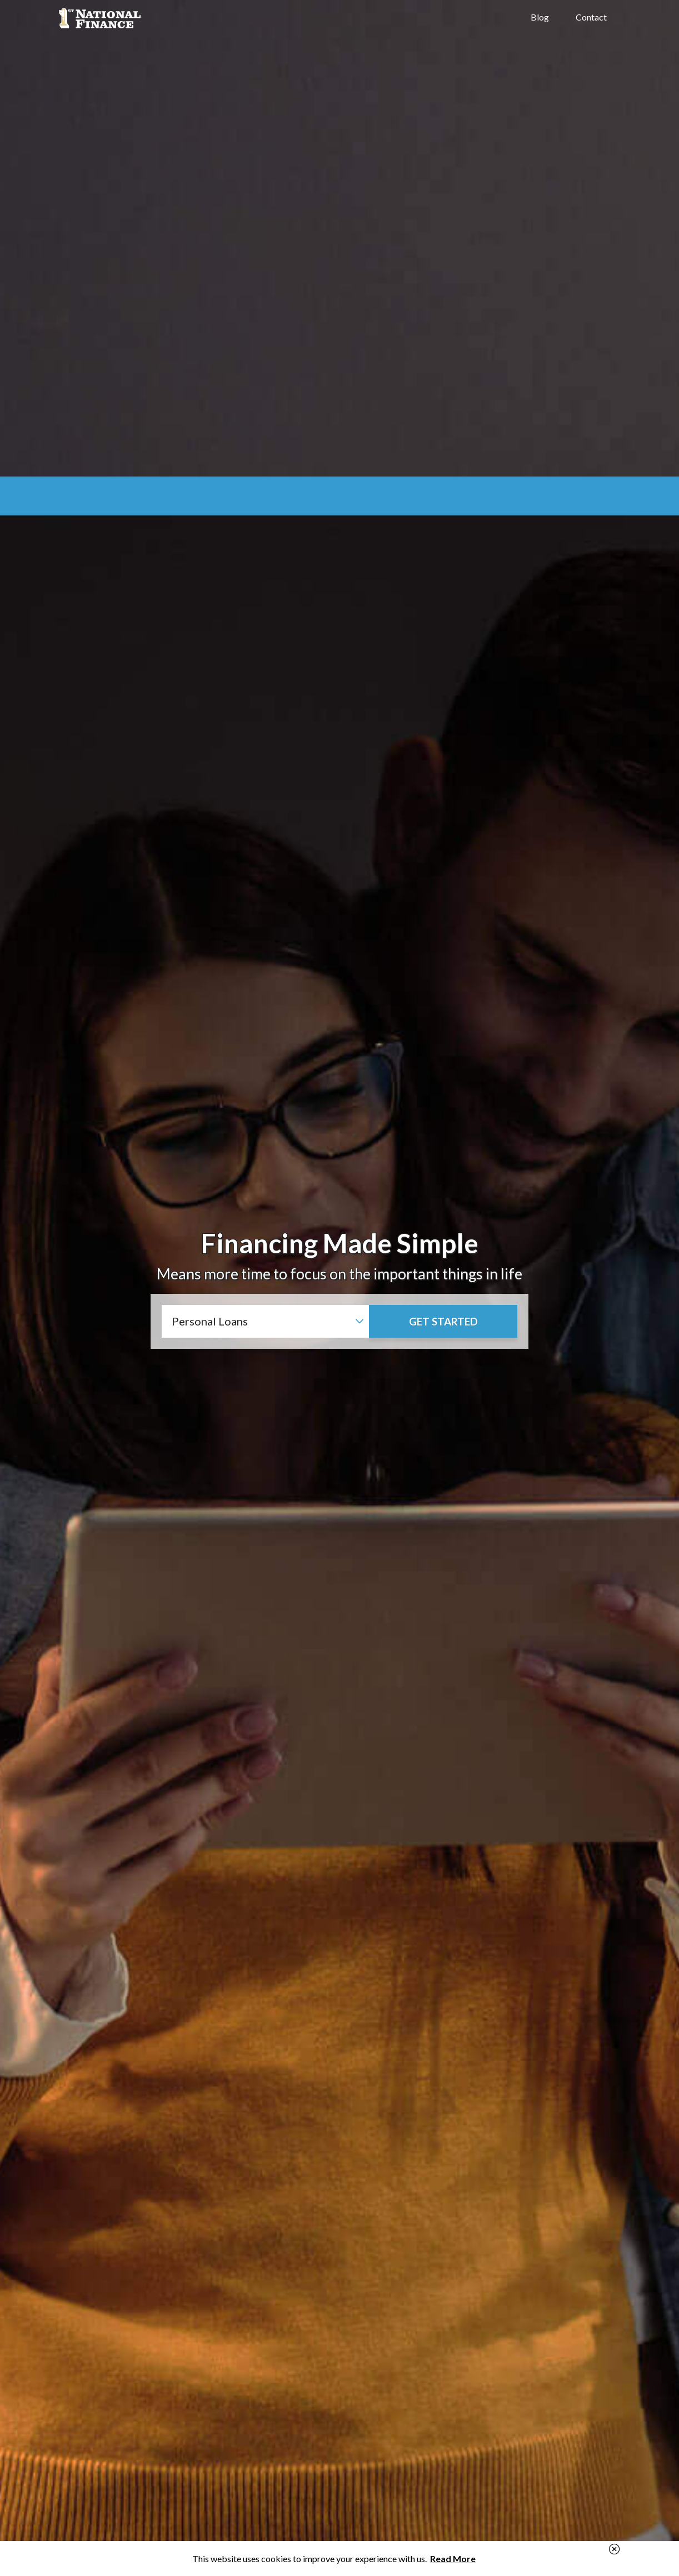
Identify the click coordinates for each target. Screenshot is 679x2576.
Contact (591, 17)
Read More (453, 2558)
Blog (540, 17)
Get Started (443, 1321)
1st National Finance (142, 18)
